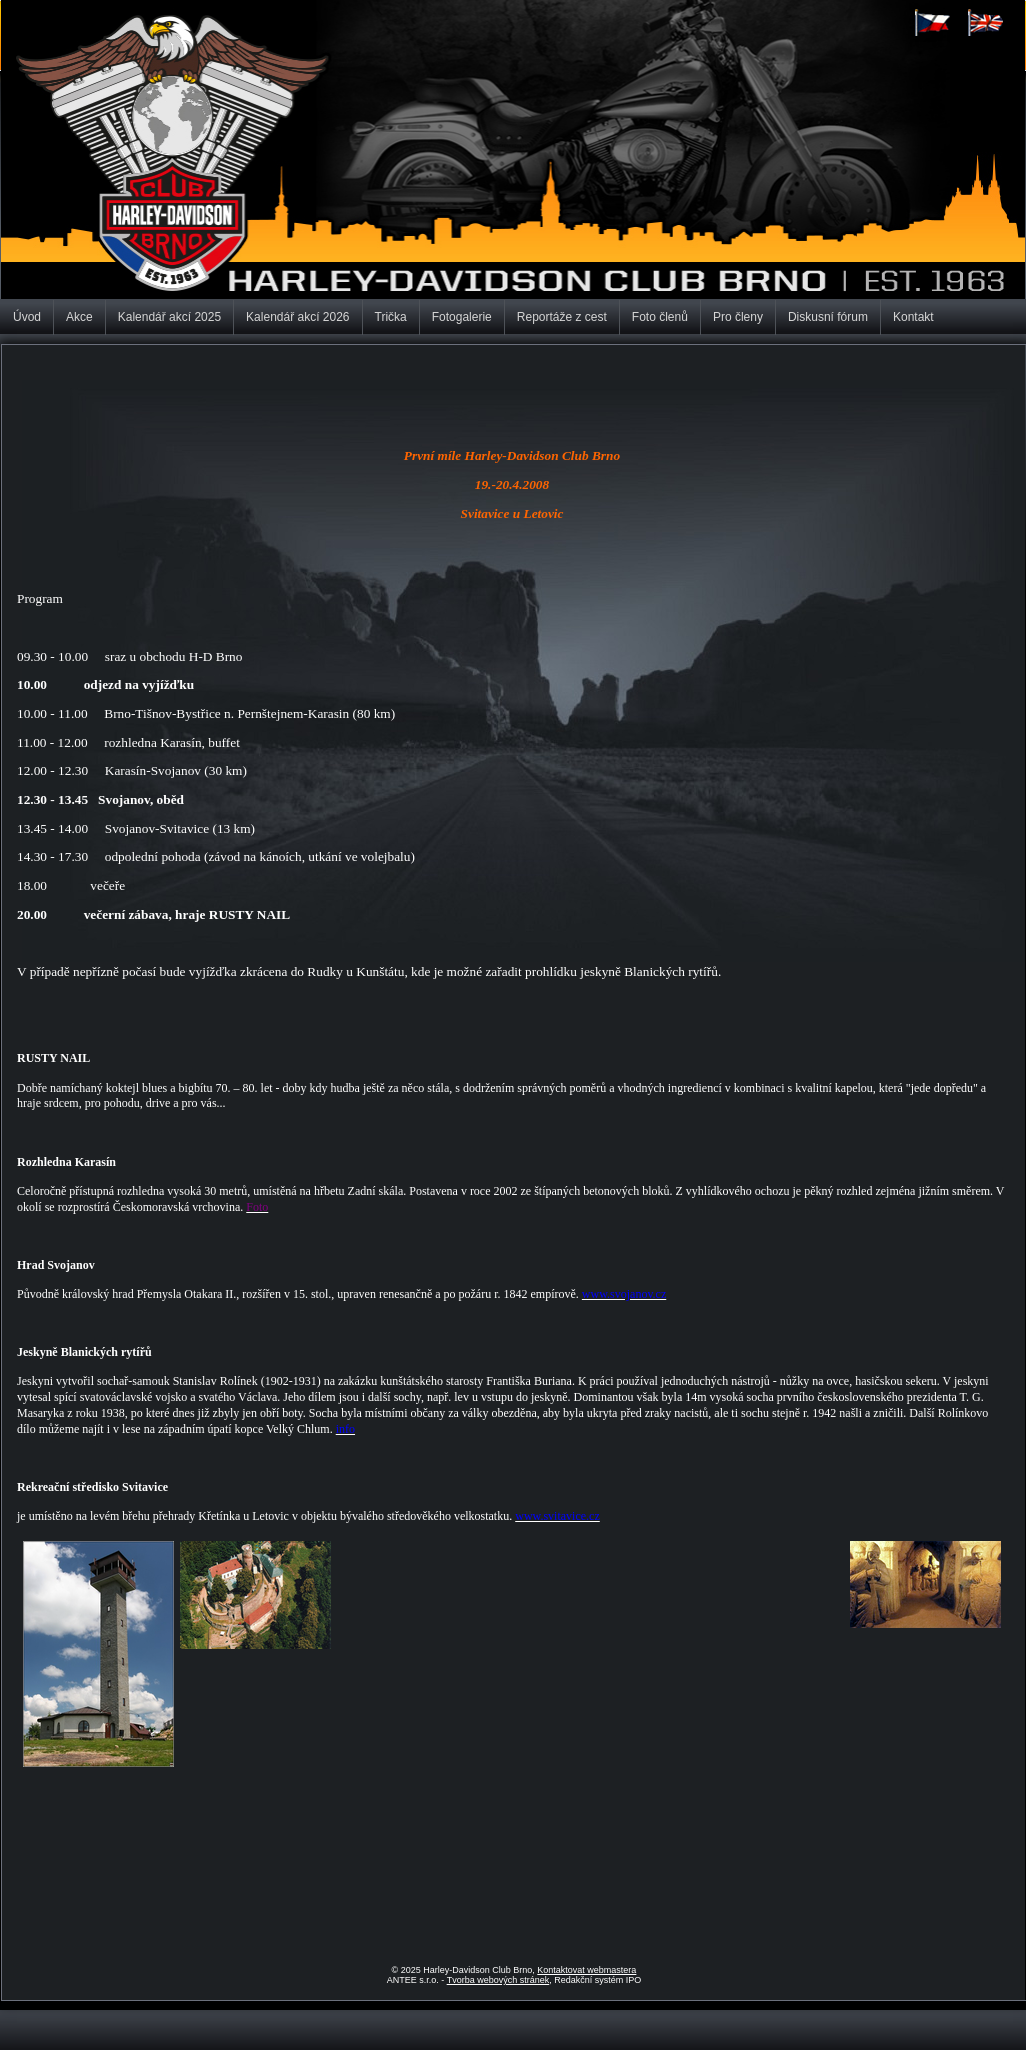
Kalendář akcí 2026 (297, 317)
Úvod (27, 317)
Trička (391, 317)
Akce (79, 317)
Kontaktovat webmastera (586, 1970)
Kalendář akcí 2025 (169, 317)
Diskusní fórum (828, 317)
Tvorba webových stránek (498, 1980)
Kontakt (913, 317)
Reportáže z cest (562, 317)
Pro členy (738, 317)
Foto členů (660, 317)
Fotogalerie (462, 317)
